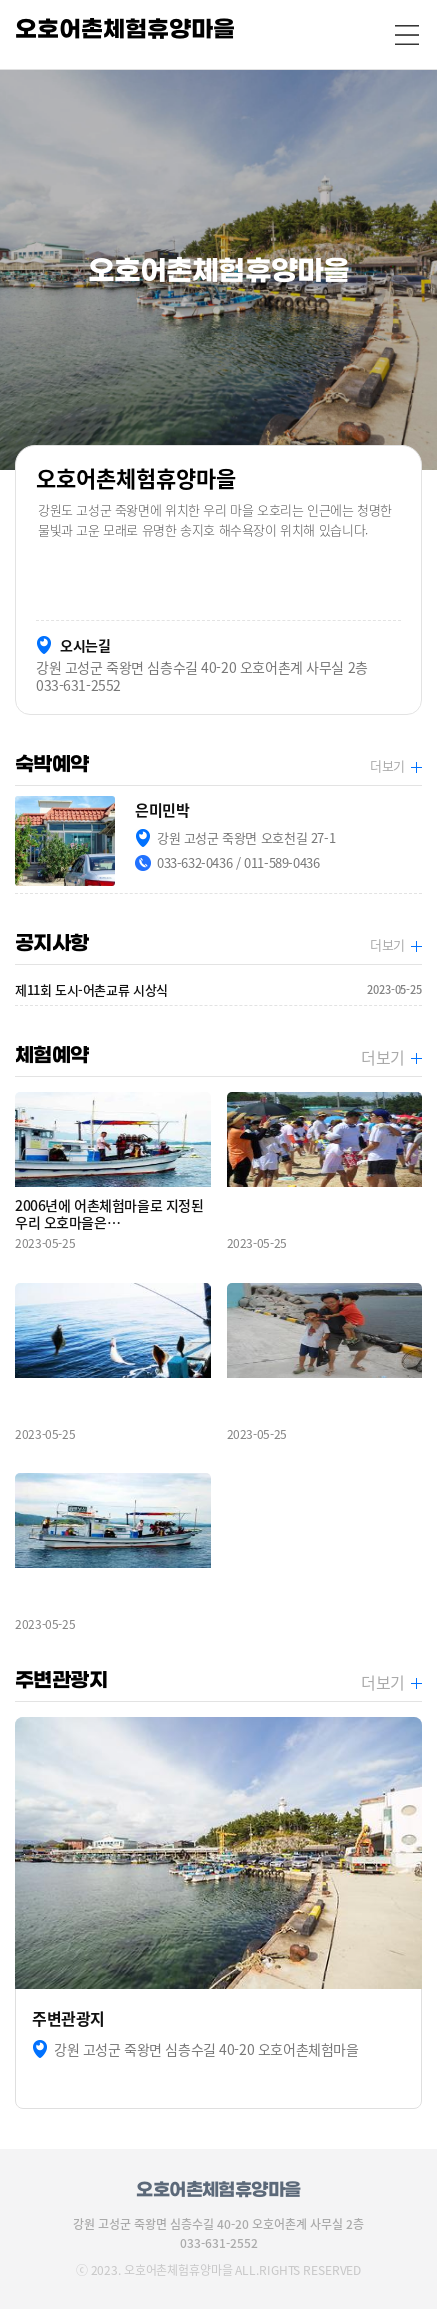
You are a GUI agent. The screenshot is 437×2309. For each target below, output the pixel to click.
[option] (218, 270)
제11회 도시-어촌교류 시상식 (218, 990)
